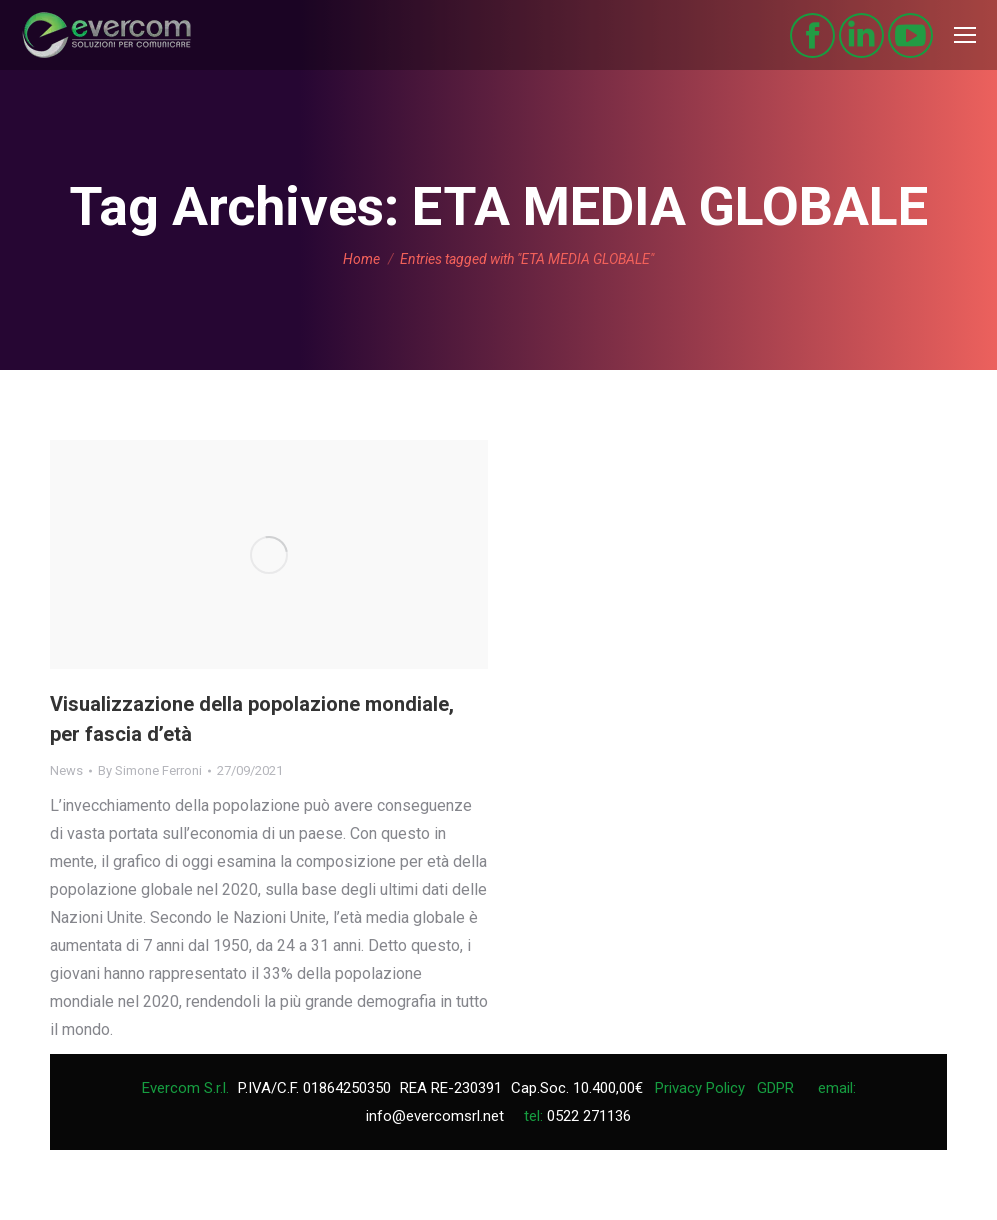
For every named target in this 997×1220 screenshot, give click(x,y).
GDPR (775, 1088)
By (150, 770)
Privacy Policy (700, 1088)
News (66, 770)
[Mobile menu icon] (965, 35)
